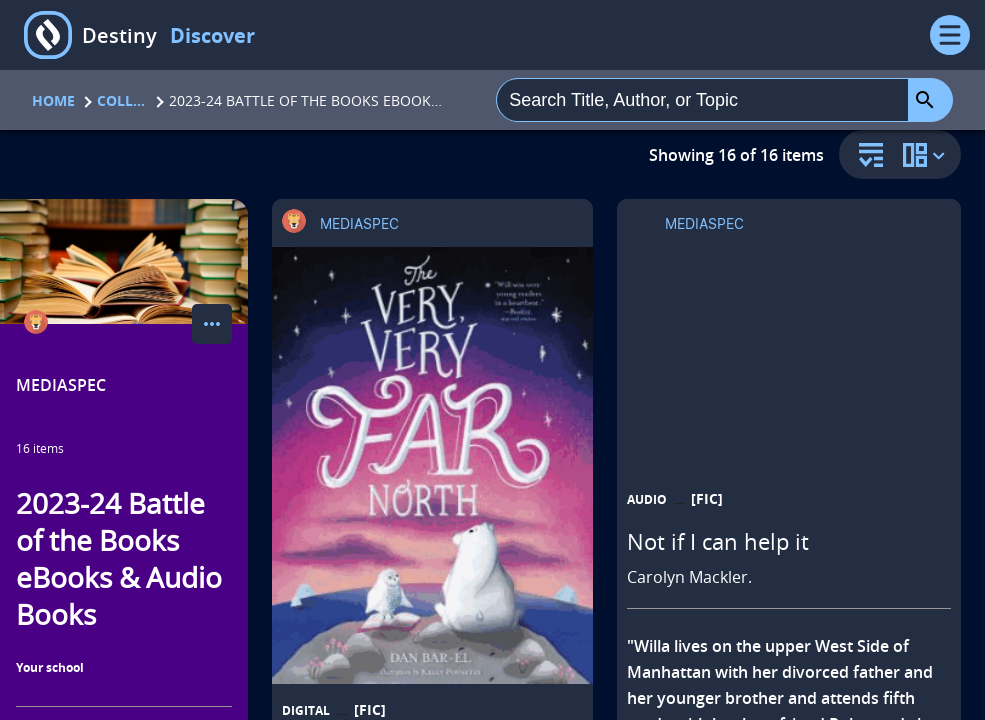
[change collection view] (927, 154)
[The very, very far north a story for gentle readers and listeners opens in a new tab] (432, 465)
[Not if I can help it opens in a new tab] (789, 476)
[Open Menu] (950, 35)
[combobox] (702, 100)
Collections (122, 100)
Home (53, 100)
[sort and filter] (866, 156)
